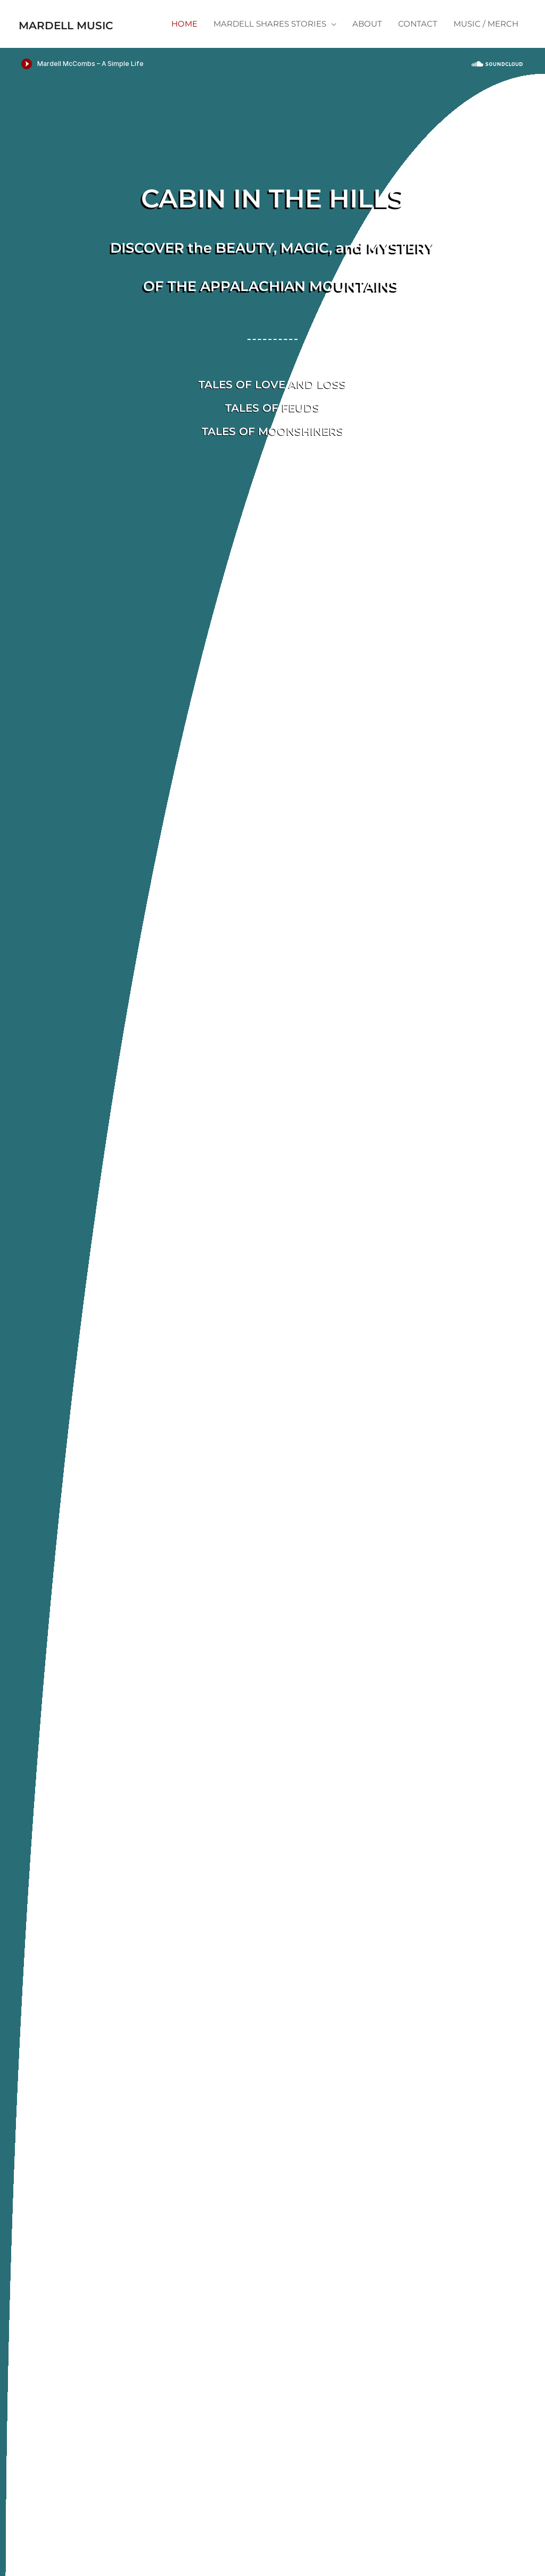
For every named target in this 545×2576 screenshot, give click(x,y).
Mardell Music (89, 17)
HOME (184, 43)
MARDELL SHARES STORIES (269, 43)
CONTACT (417, 43)
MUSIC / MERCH (485, 43)
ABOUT (367, 43)
